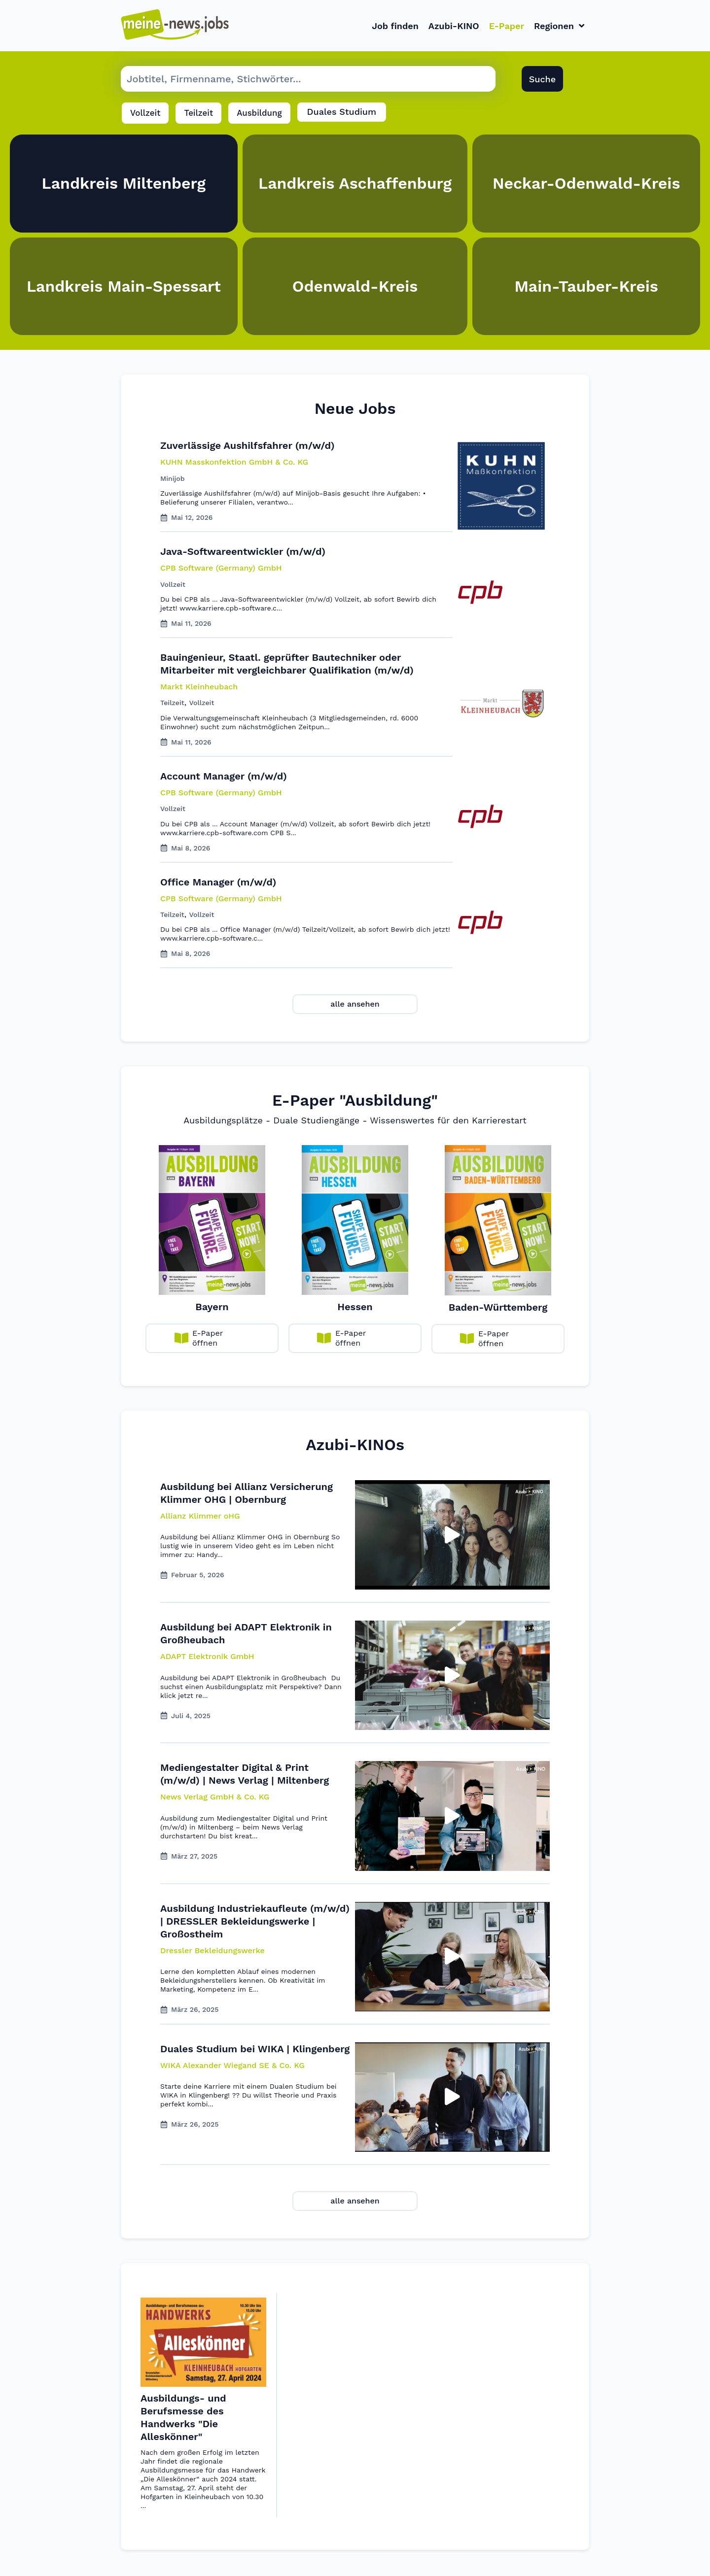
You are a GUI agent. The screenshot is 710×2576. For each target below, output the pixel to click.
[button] (200, 1517)
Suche (542, 81)
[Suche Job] (308, 81)
